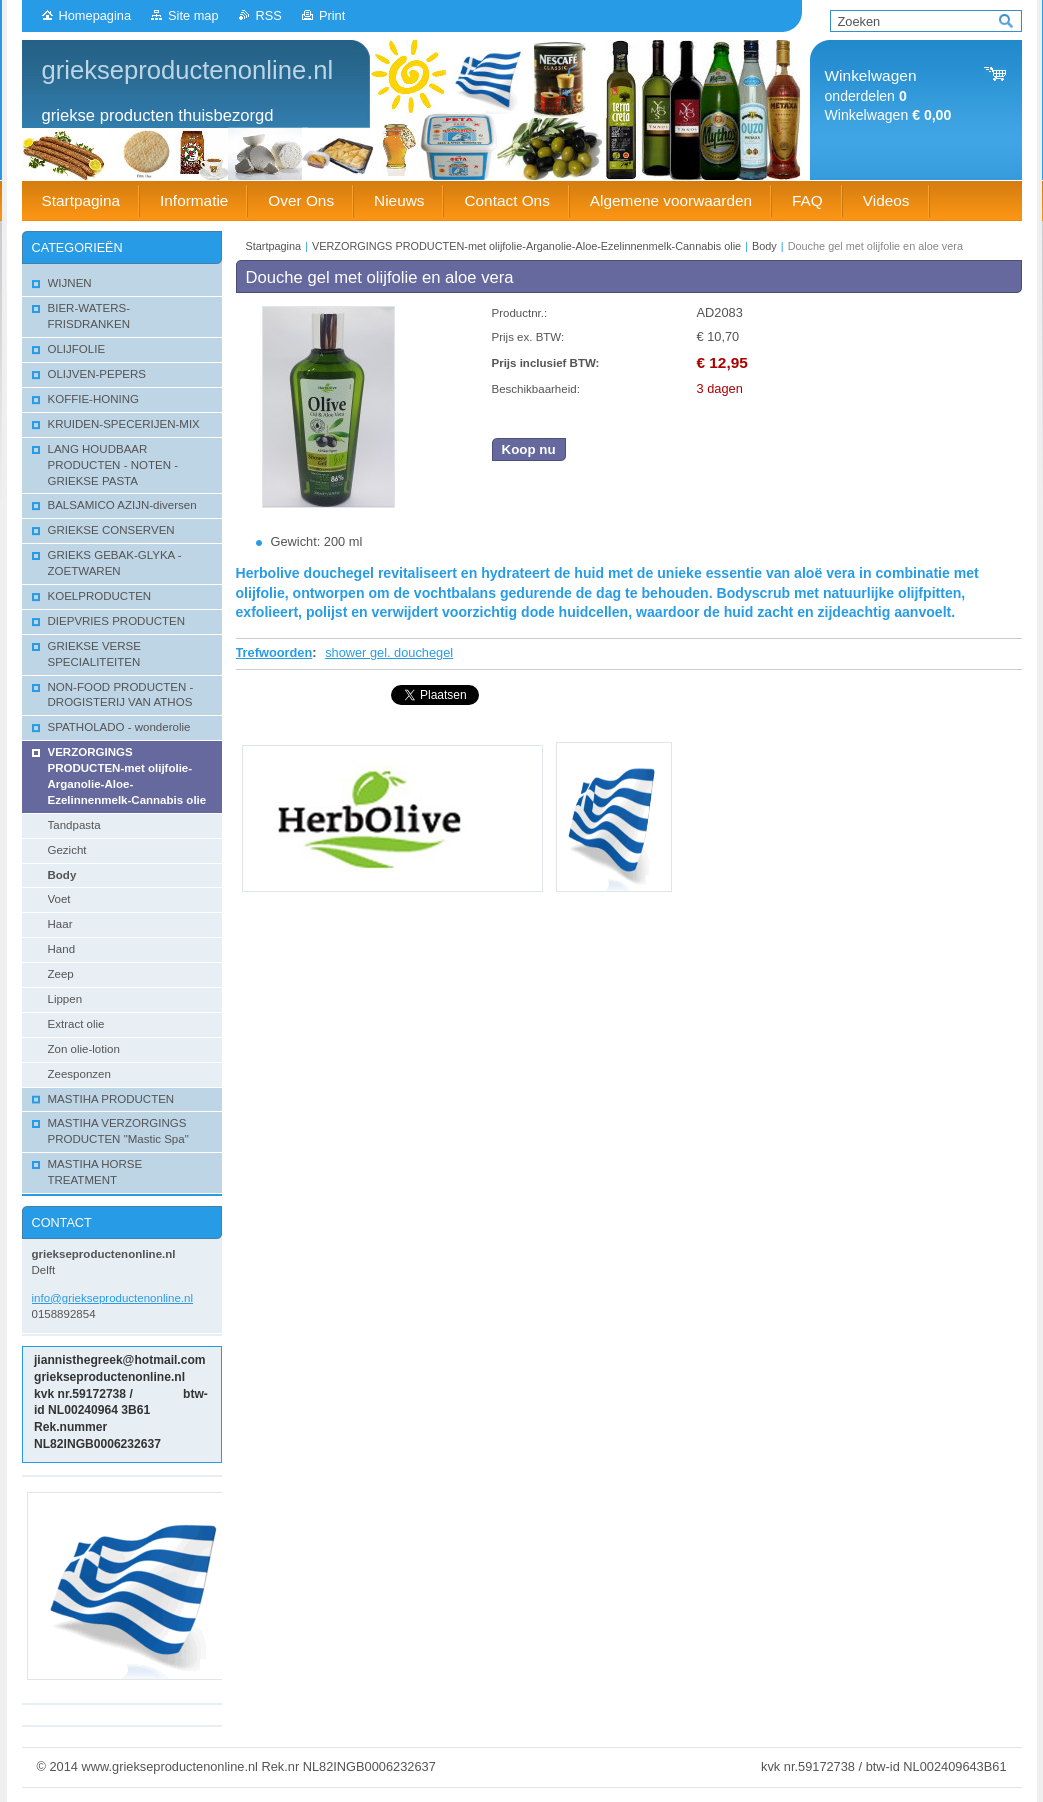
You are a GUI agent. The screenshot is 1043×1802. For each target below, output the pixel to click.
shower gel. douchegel (389, 652)
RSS (269, 15)
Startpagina (274, 246)
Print (332, 15)
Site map (193, 15)
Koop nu (529, 449)
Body (764, 246)
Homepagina (95, 15)
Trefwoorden (274, 652)
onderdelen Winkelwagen (888, 95)
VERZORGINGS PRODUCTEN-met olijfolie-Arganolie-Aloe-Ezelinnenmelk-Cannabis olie (526, 246)
